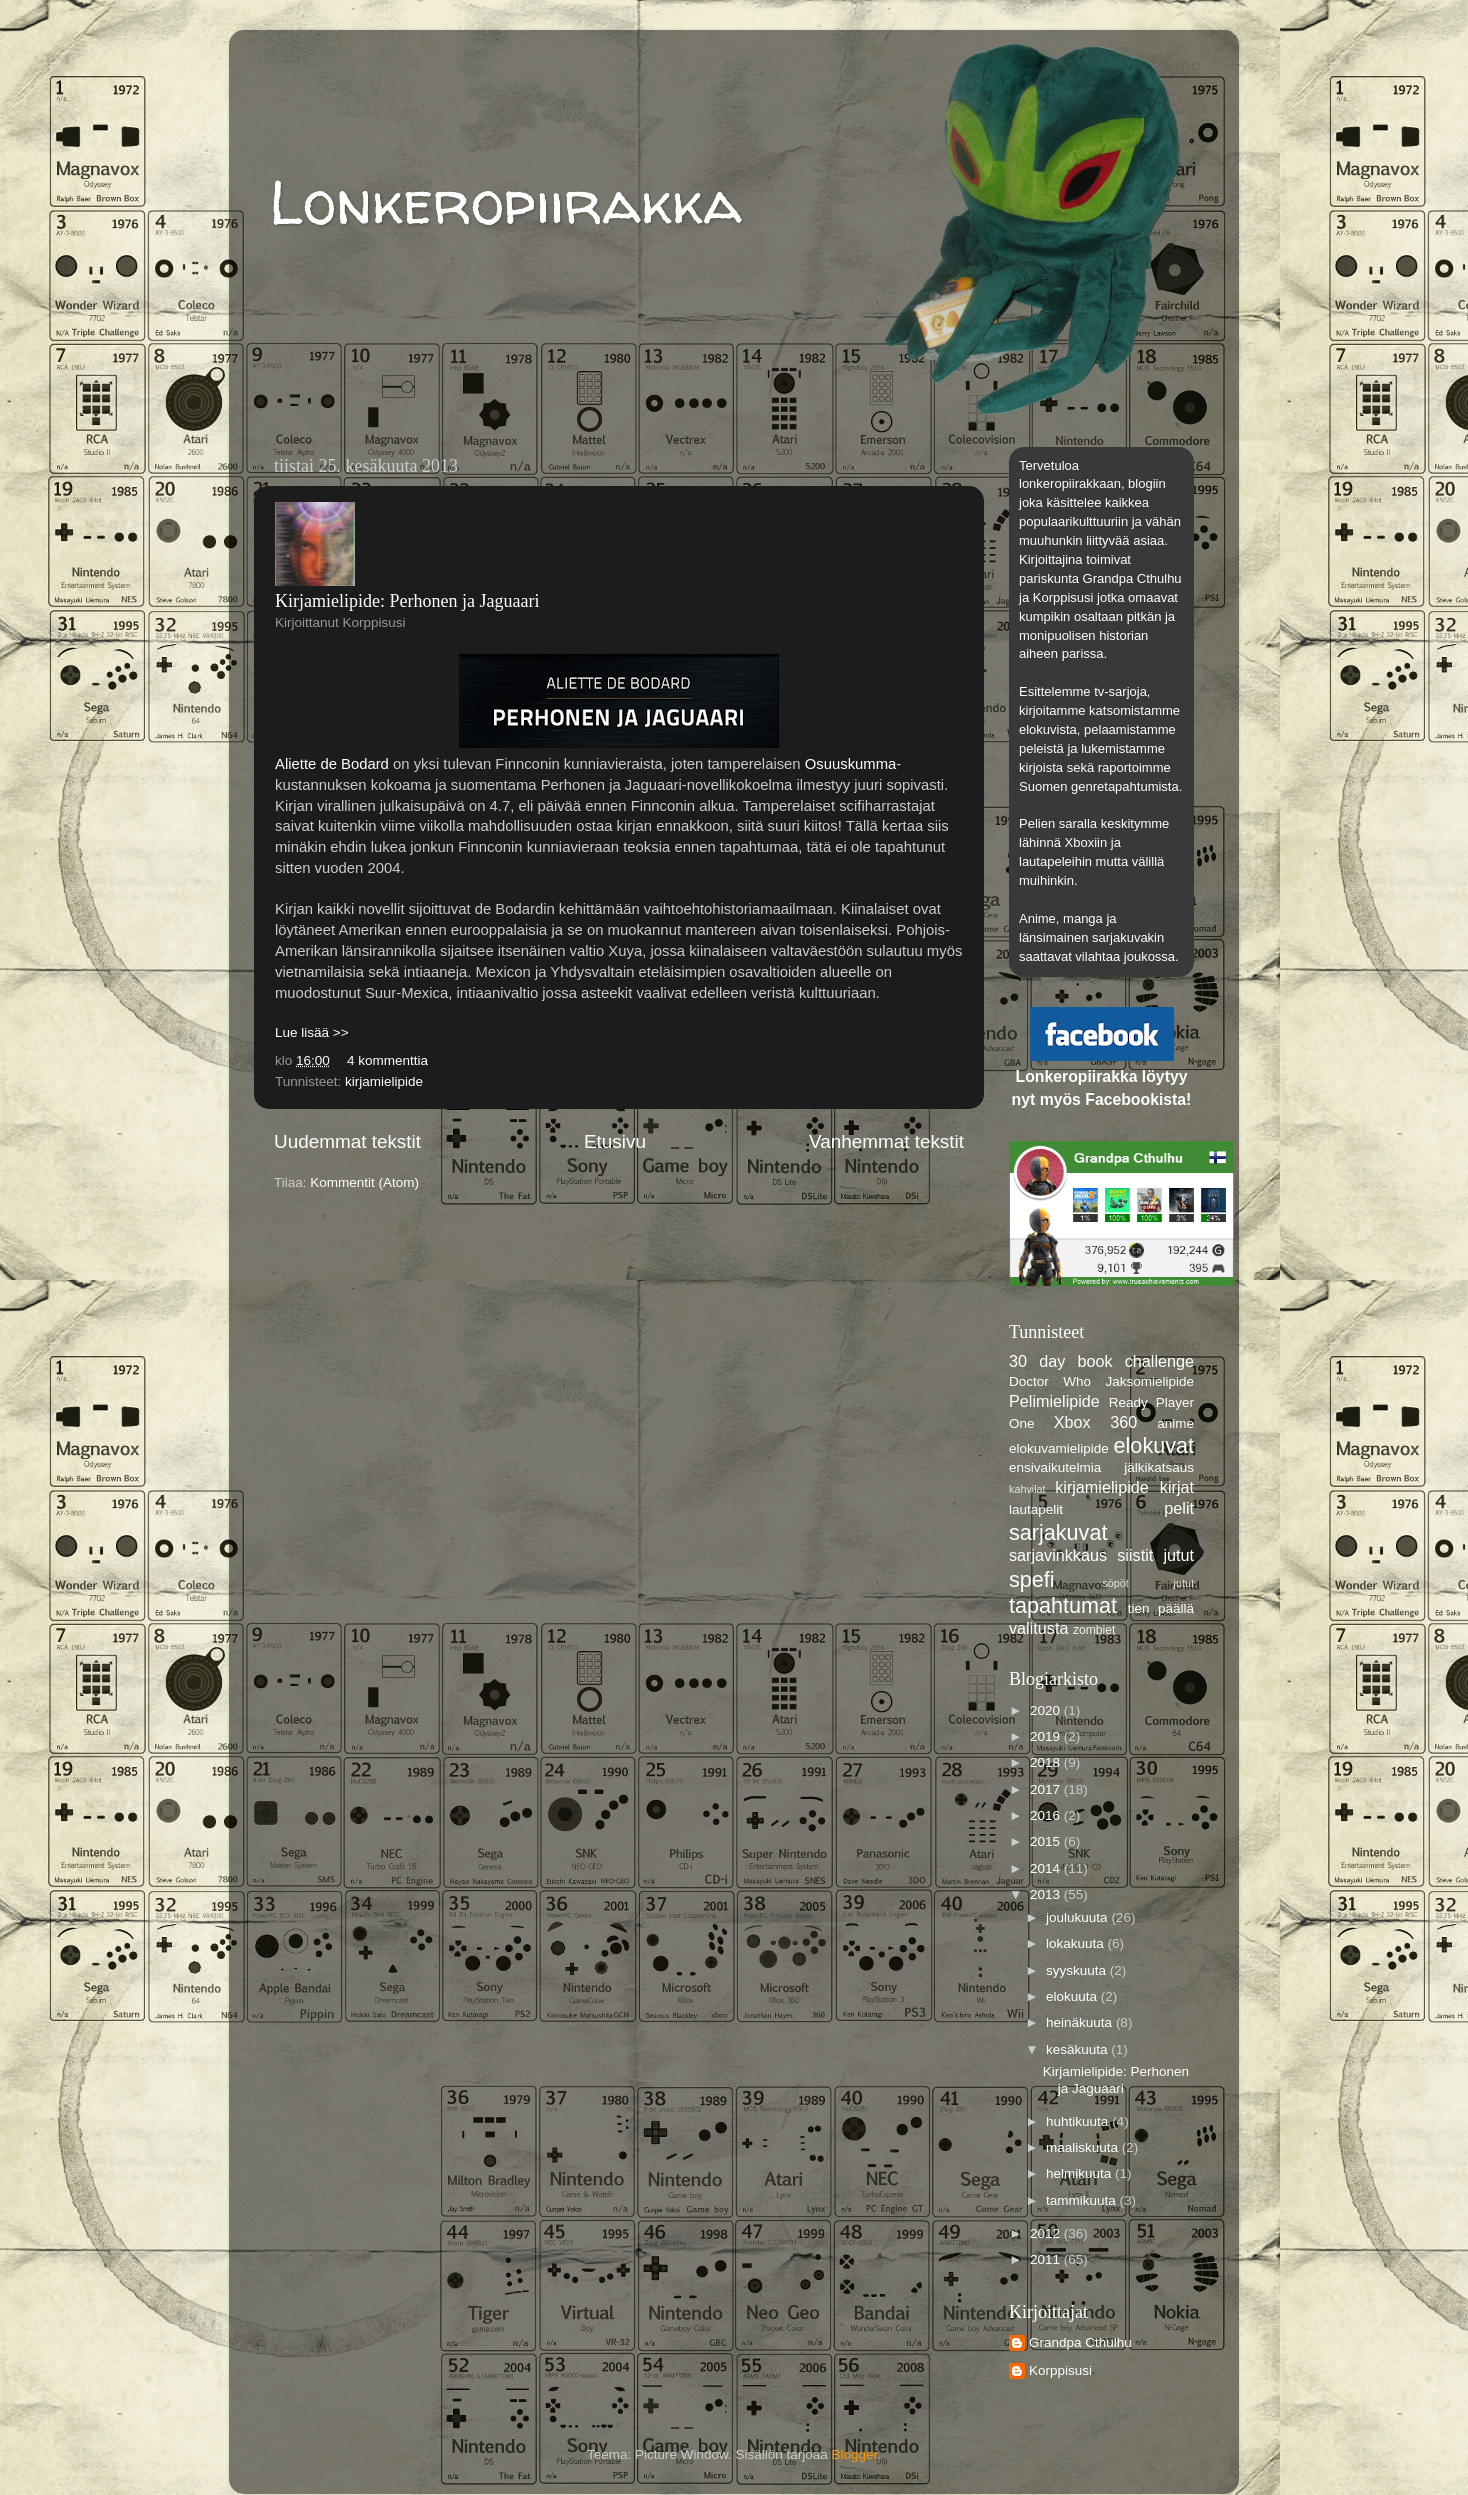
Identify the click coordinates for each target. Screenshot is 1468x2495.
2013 (1047, 1894)
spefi (1032, 1579)
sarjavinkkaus (1058, 1555)
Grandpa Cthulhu (1080, 2342)
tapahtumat (1063, 1605)
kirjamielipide (384, 1081)
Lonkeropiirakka (505, 202)
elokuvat (1154, 1445)
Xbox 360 (1096, 1422)
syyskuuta (1078, 1970)
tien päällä (1161, 1608)
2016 (1047, 1815)
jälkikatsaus (1159, 1467)
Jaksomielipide (1149, 1381)
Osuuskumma (851, 764)
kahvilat (1027, 1489)
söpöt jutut (1148, 1583)
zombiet (1094, 1630)
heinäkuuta (1081, 2022)
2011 (1047, 2259)
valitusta (1038, 1628)
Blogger (855, 2454)
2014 (1047, 1868)
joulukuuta (1078, 1917)
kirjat (1177, 1487)
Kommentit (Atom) (364, 1182)
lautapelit (1036, 1509)
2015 (1047, 1841)
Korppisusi (1060, 2370)
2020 (1047, 1710)
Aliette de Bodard (332, 764)
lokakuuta (1077, 1943)
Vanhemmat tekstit (886, 1141)
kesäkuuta (1078, 2049)
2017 (1047, 1789)
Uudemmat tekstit (347, 1141)
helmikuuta (1080, 2173)
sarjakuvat (1058, 1532)
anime (1175, 1423)
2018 (1047, 1762)
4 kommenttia (387, 1060)
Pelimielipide (1054, 1401)
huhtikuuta (1079, 2121)
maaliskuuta (1084, 2147)
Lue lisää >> (312, 1032)
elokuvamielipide (1059, 1448)
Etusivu (615, 1141)
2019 (1047, 1736)
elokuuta (1073, 1996)
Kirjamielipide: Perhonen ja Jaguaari (407, 601)
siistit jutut (1155, 1555)
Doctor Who (1050, 1381)
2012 (1047, 2233)
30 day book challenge (1101, 1361)
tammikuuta (1083, 2200)
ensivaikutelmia (1055, 1467)
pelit (1179, 1508)
